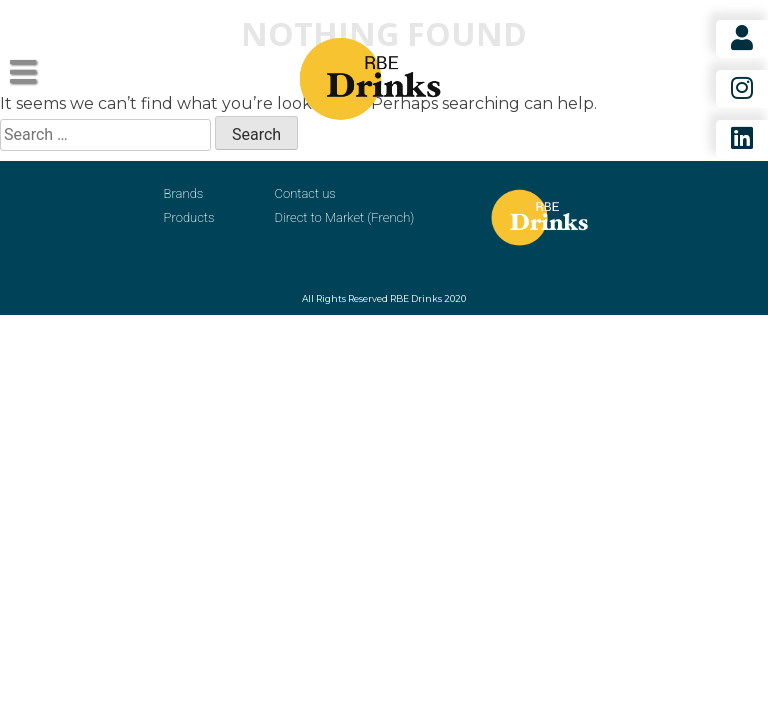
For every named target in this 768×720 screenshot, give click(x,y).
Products (189, 217)
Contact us (305, 193)
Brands (184, 193)
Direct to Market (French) (345, 217)
